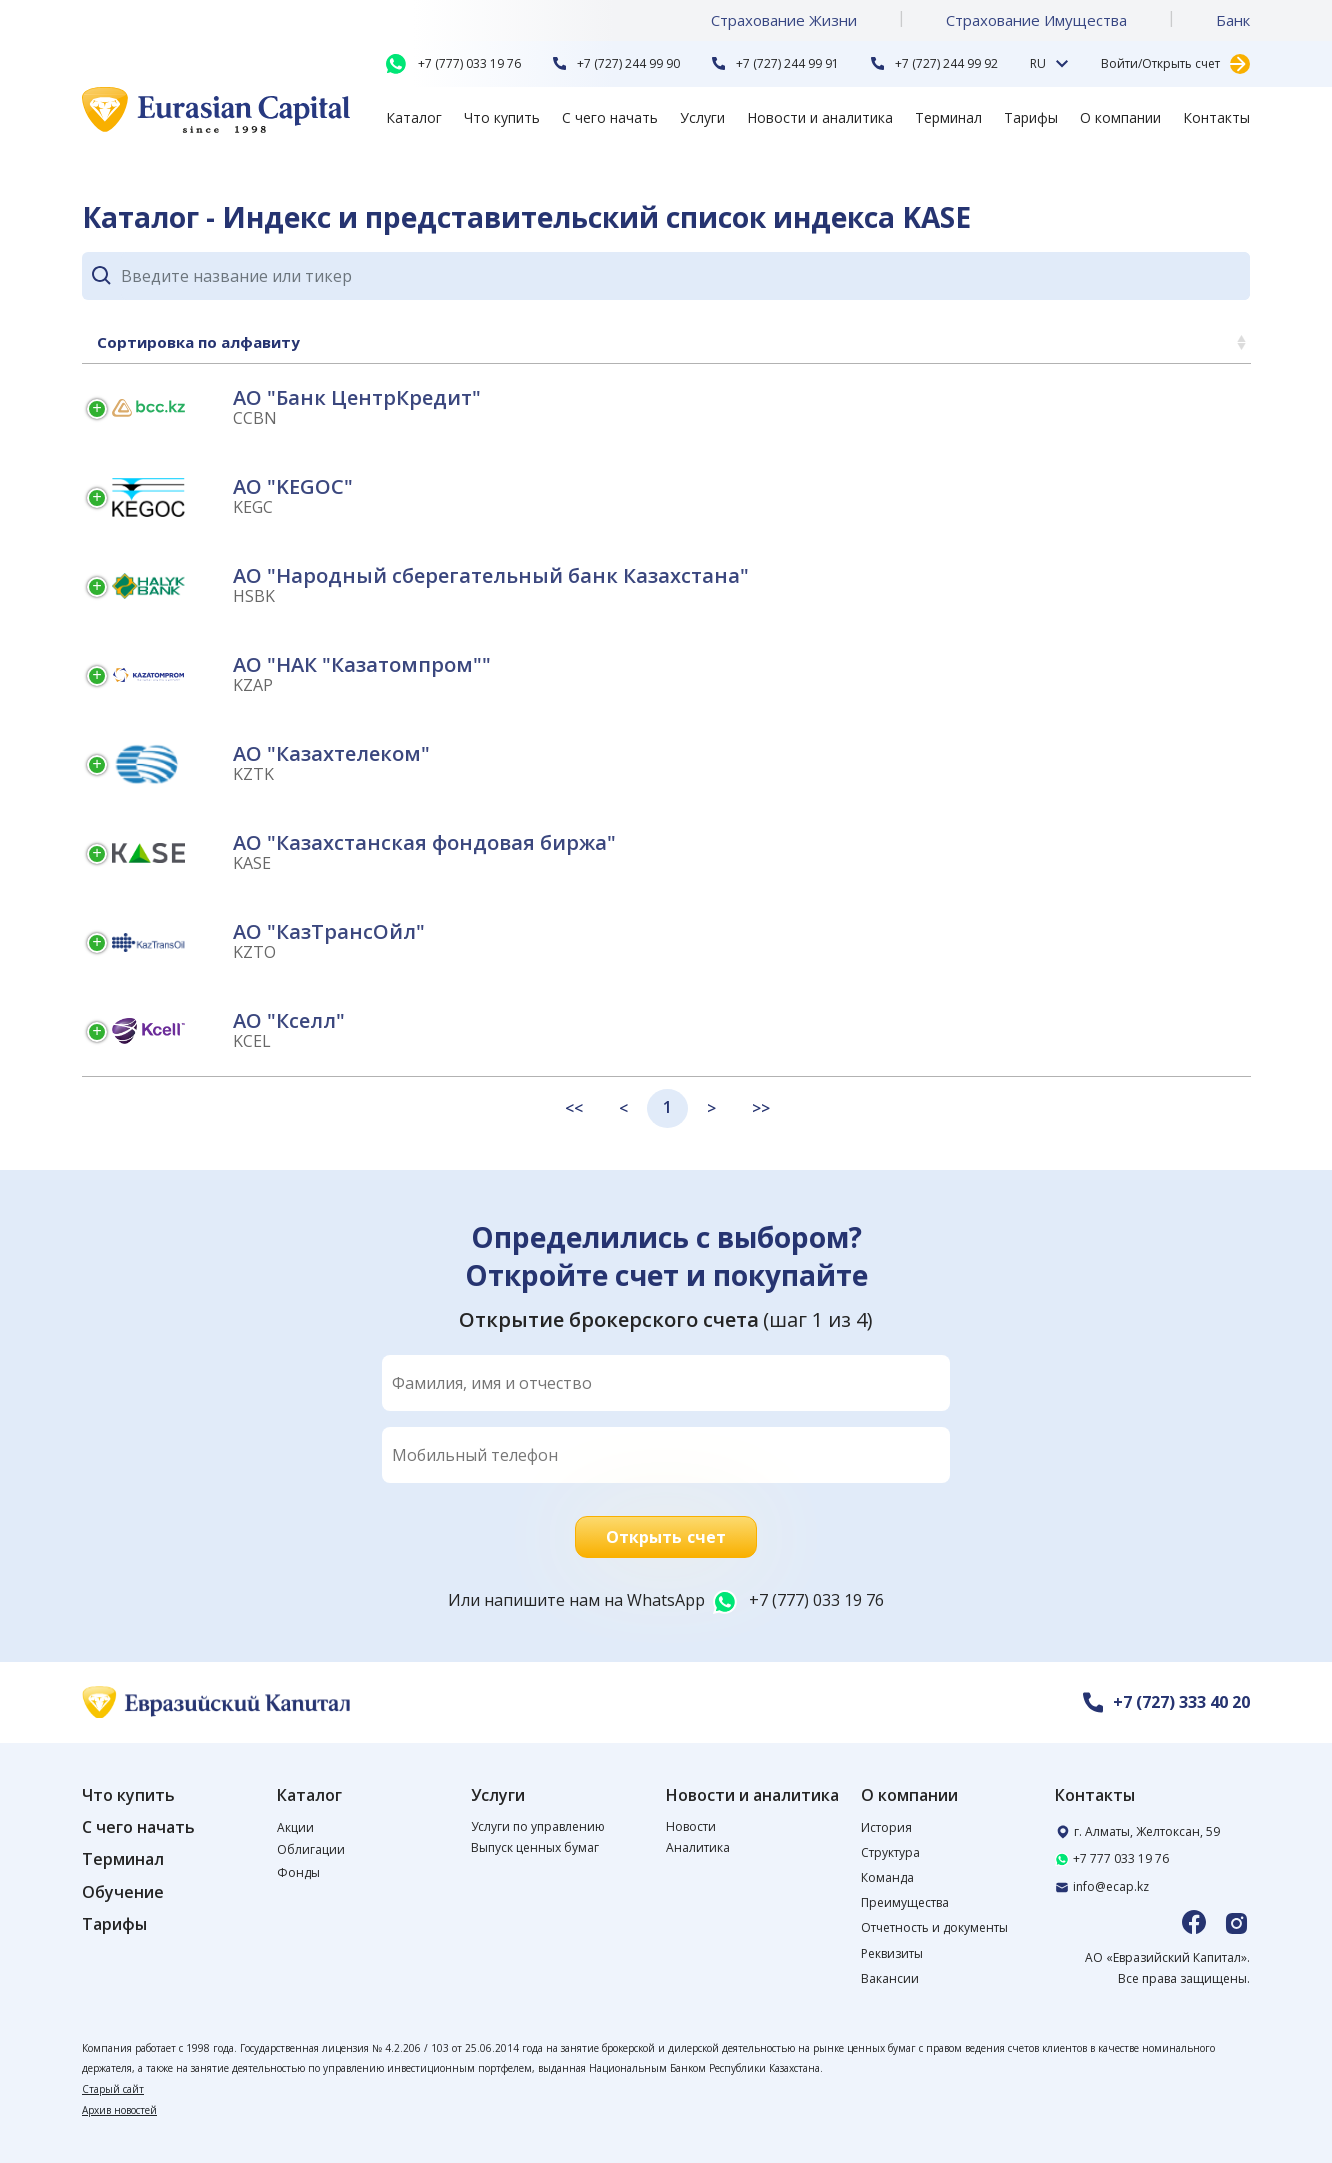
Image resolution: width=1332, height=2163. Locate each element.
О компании (1120, 117)
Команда (887, 1877)
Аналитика (698, 1847)
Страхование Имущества (1036, 20)
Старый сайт (113, 2089)
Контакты (1216, 117)
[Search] (685, 276)
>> (761, 1108)
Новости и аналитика (820, 117)
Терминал (948, 117)
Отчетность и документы (934, 1927)
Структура (890, 1852)
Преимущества (905, 1902)
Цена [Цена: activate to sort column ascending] (1205, 342)
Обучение (123, 1892)
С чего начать (610, 117)
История (886, 1827)
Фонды (298, 1872)
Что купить (502, 117)
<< (574, 1108)
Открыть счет (666, 1537)
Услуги (702, 117)
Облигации (311, 1849)
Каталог (414, 117)
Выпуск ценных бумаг (535, 1847)
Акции (295, 1827)
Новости (691, 1826)
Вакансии (890, 1978)
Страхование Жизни (784, 20)
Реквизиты (892, 1953)
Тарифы (1031, 117)
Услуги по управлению (538, 1826)
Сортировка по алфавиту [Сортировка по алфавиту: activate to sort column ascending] (198, 342)
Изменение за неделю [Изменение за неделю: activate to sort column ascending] (993, 342)
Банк (1233, 20)
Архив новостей (119, 2110)
